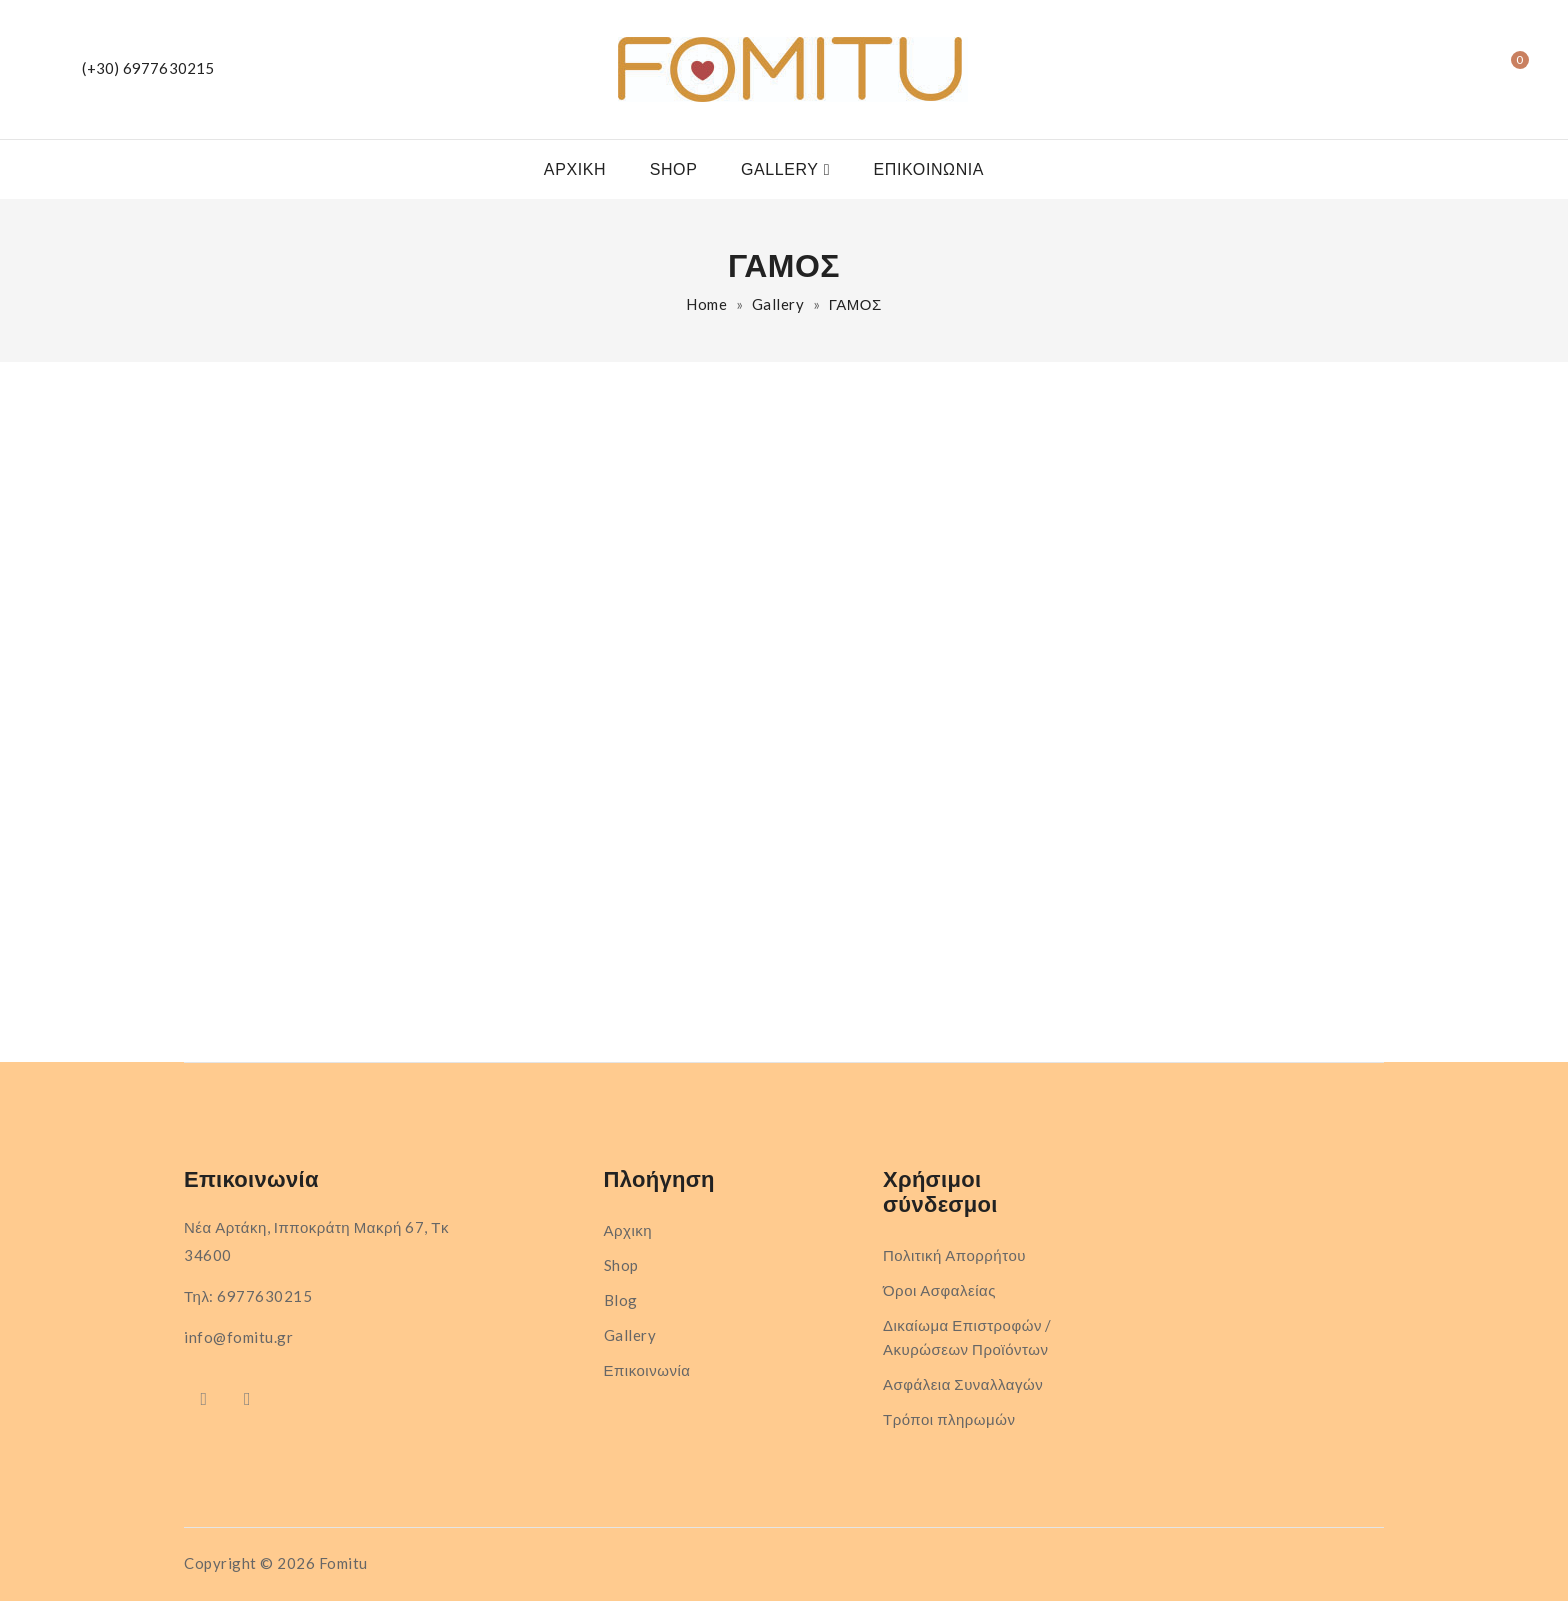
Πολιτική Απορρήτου (954, 1255)
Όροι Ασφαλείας (939, 1290)
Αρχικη (575, 169)
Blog (621, 1300)
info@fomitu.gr (238, 1337)
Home (706, 304)
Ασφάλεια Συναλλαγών (963, 1384)
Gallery (780, 169)
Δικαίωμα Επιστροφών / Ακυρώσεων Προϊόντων (967, 1337)
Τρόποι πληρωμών (949, 1419)
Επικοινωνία (929, 169)
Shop (674, 169)
